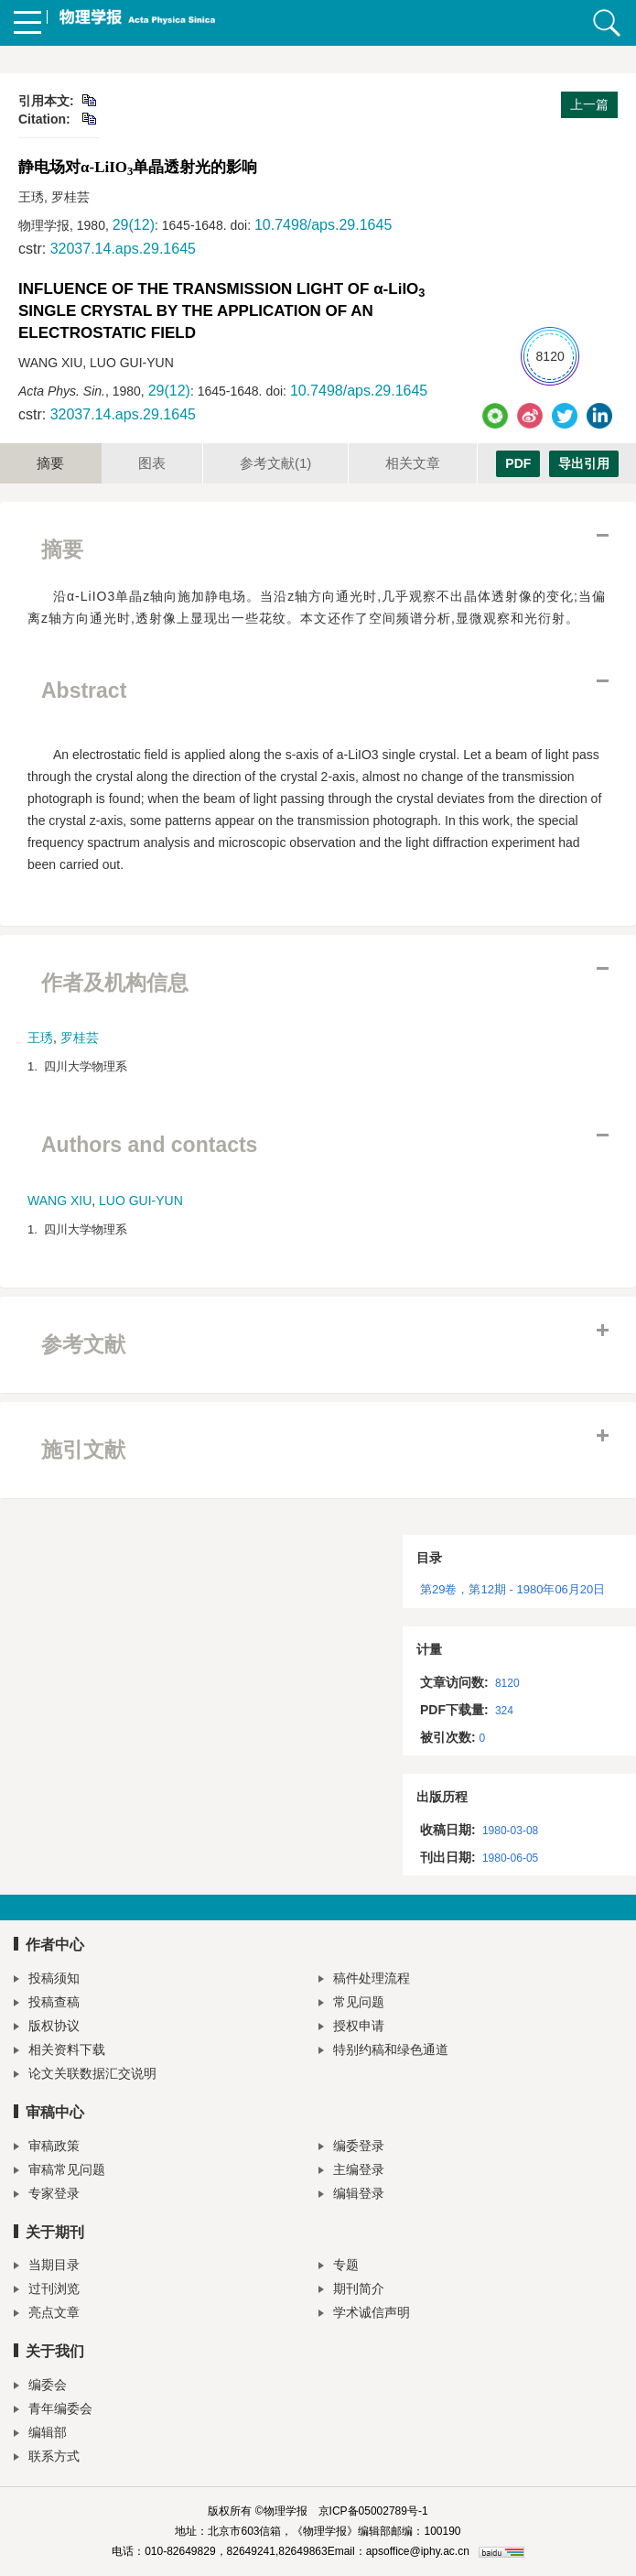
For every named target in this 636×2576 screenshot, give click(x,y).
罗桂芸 (79, 1037)
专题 (338, 2267)
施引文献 (83, 1450)
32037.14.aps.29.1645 (123, 248)
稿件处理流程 (364, 1980)
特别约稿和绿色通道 (383, 2051)
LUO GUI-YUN (141, 1200)
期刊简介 (351, 2290)
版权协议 (47, 2028)
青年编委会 (53, 2410)
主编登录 (351, 2171)
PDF (518, 463)
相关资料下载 (59, 2051)
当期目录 (47, 2267)
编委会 (40, 2387)
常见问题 (351, 2004)
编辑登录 (351, 2195)
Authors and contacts (149, 1145)
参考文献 (275, 463)
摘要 (50, 463)
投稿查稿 (47, 2004)
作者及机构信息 (115, 983)
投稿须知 (47, 1980)
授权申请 (351, 2028)
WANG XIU (59, 1200)
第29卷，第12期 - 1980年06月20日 (512, 1589)
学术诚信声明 (364, 2314)
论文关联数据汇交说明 (85, 2075)
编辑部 (40, 2434)
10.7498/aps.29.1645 (323, 225)
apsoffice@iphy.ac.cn (417, 2551)
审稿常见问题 (59, 2171)
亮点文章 (47, 2314)
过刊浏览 (47, 2290)
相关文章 (412, 463)
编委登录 (351, 2148)
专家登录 (47, 2195)
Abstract (83, 690)
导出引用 (583, 463)
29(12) (134, 225)
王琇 (40, 1037)
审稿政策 (47, 2148)
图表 (152, 463)
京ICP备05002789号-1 (373, 2511)
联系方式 (47, 2458)
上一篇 (589, 104)
